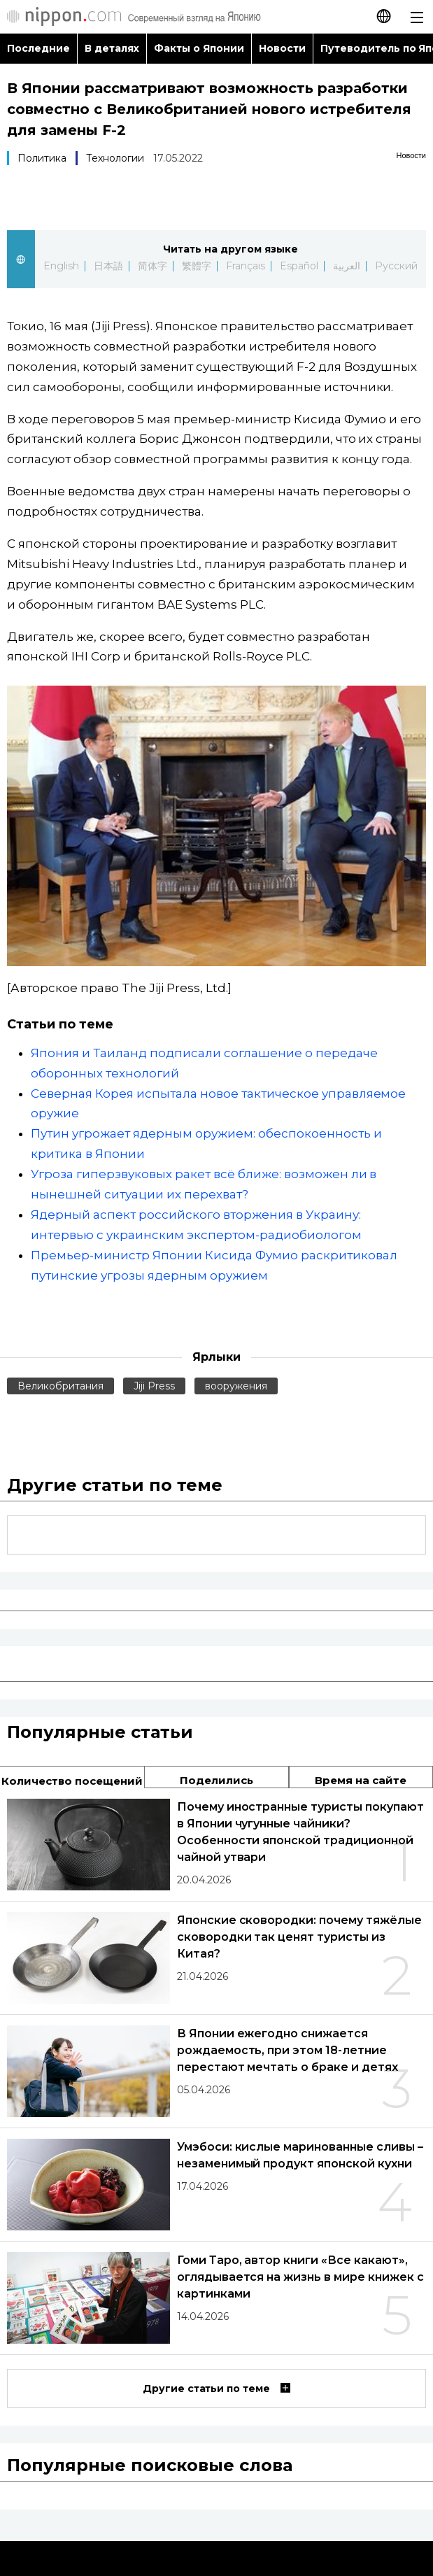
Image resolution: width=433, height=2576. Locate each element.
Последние (38, 48)
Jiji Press (154, 1386)
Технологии (115, 158)
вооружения (236, 1386)
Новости (282, 48)
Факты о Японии (199, 48)
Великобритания (60, 1386)
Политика (41, 158)
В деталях (112, 48)
